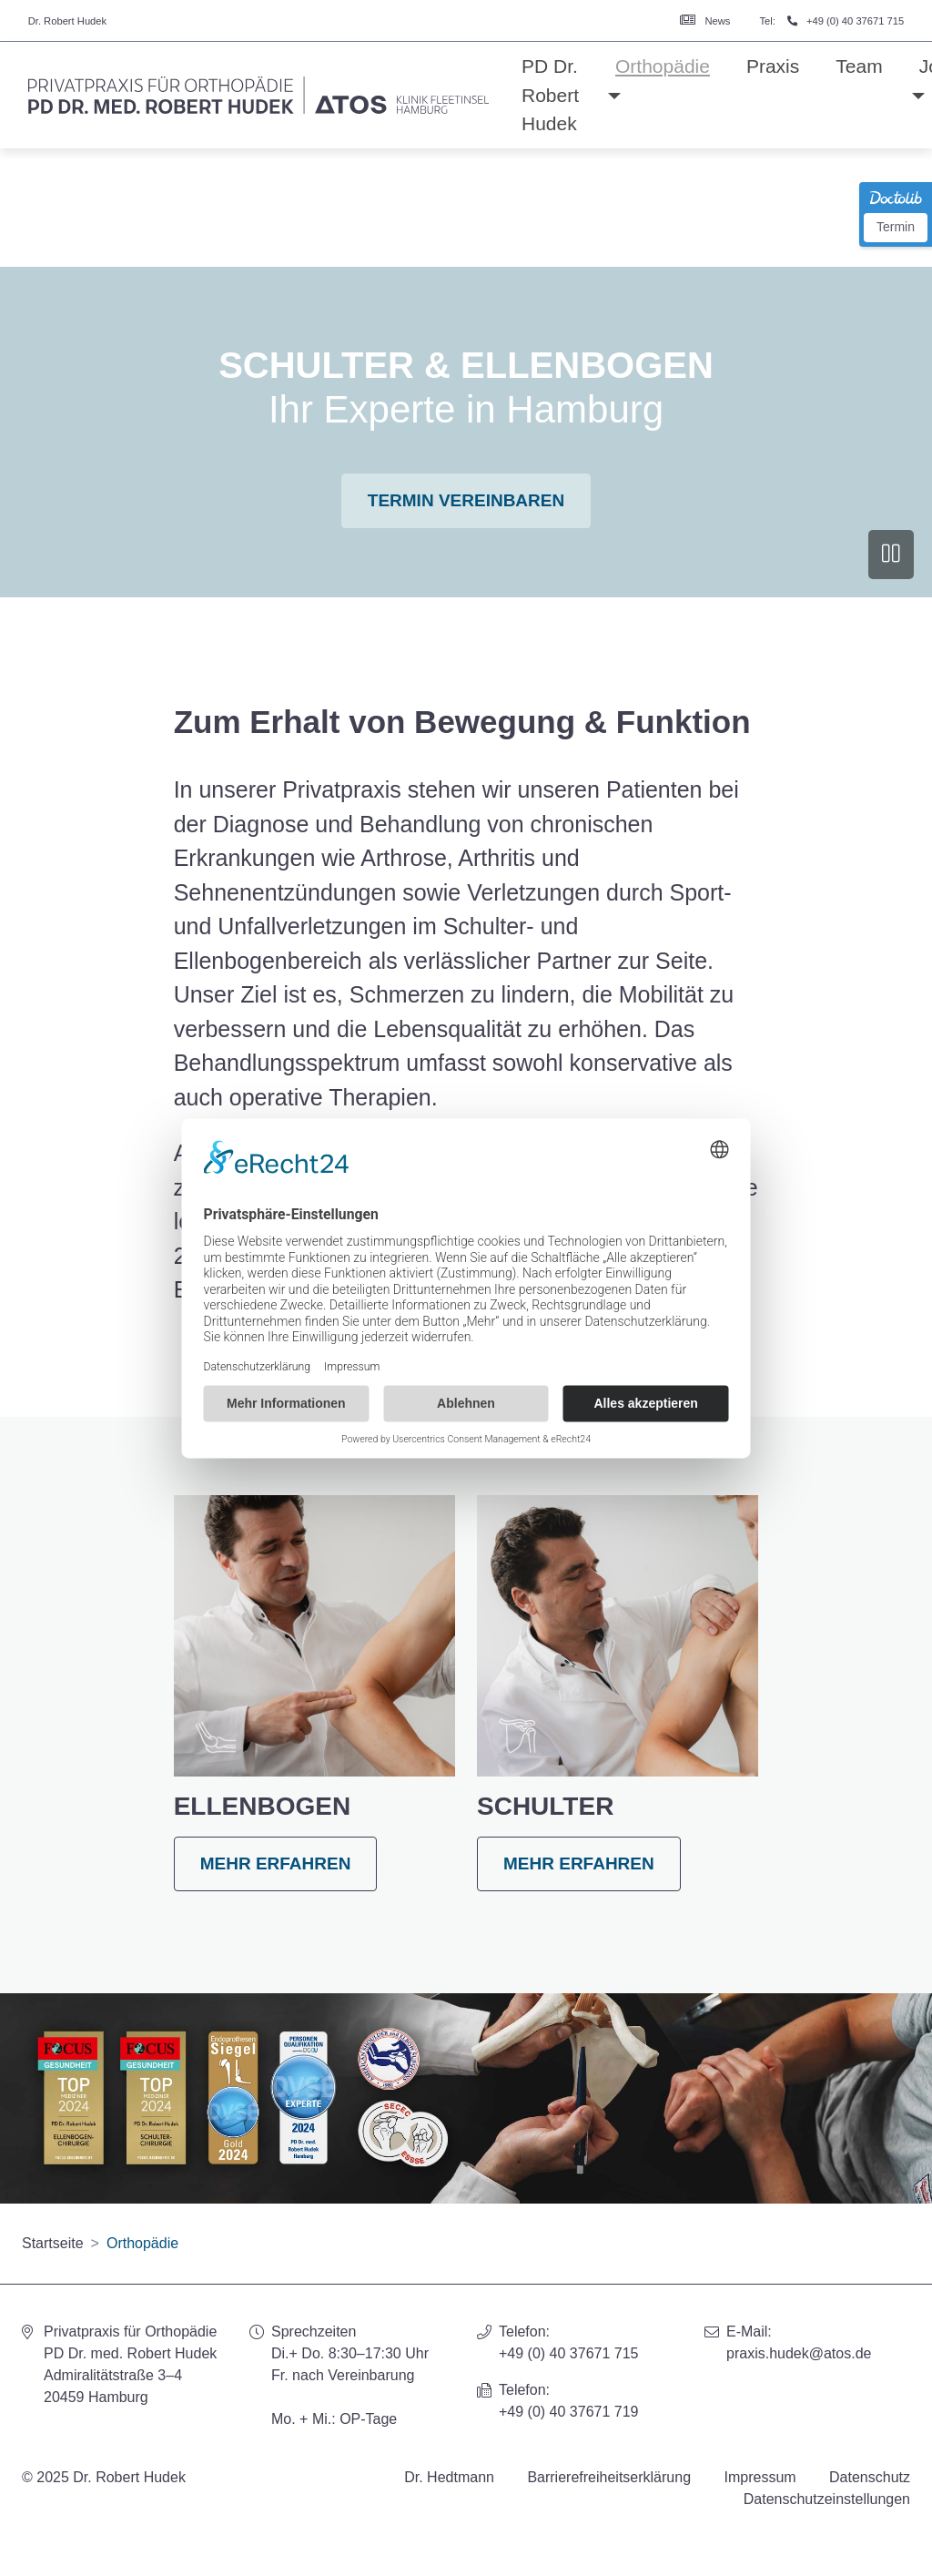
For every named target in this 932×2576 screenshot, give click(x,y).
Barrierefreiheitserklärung (609, 2477)
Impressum (759, 2477)
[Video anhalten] (891, 554)
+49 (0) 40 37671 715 (855, 20)
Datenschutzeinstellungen (827, 2499)
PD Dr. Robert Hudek (550, 95)
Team (859, 66)
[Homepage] (258, 95)
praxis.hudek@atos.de (798, 2353)
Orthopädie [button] (662, 66)
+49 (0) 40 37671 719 (568, 2411)
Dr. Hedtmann (449, 2477)
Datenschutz (869, 2477)
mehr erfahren (275, 1863)
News (717, 20)
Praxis (772, 66)
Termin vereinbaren (466, 500)
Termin (895, 226)
